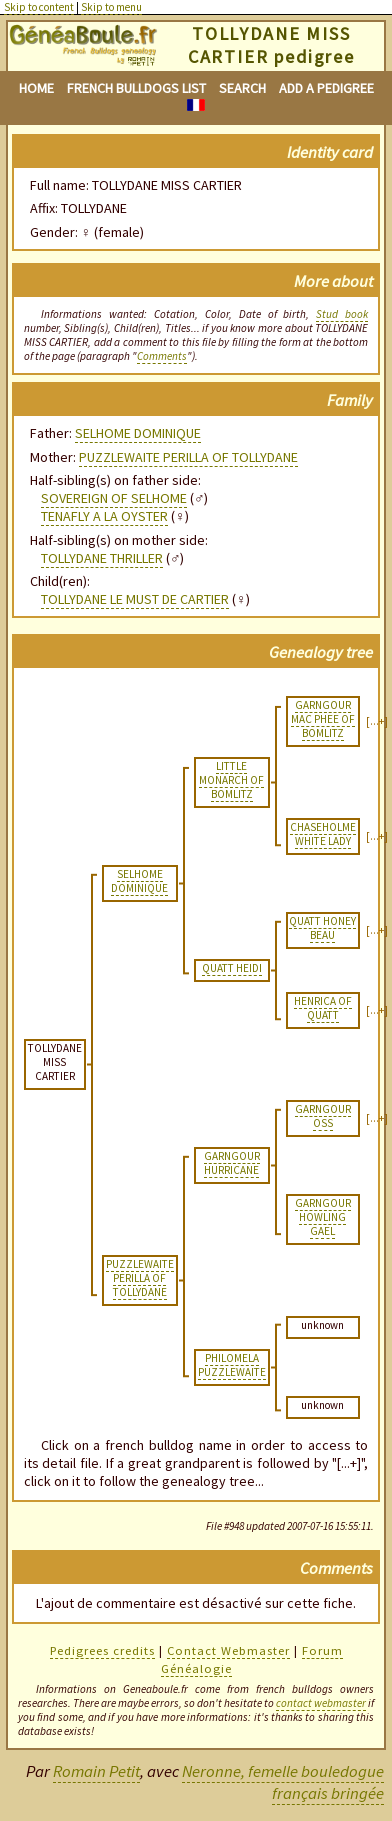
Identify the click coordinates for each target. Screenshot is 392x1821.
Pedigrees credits (102, 1650)
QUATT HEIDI (232, 968)
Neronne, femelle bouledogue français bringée (283, 1782)
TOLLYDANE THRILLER (102, 558)
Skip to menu (111, 7)
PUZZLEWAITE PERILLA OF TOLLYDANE (188, 457)
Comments (162, 356)
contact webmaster (321, 1703)
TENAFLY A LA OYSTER (104, 516)
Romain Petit (96, 1771)
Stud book (342, 314)
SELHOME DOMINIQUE (138, 433)
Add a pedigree (326, 88)
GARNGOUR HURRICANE (232, 1163)
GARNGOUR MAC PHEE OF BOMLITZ (323, 719)
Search (242, 88)
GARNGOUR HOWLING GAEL (323, 1217)
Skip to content (39, 7)
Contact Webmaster (228, 1650)
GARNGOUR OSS (323, 1116)
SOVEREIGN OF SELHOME (114, 498)
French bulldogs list (136, 88)
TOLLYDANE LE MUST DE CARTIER (135, 599)
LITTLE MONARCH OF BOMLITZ (231, 780)
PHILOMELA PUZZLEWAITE (232, 1365)
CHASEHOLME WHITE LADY (323, 834)
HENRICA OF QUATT (323, 1008)
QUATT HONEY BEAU (322, 928)
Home (36, 88)
